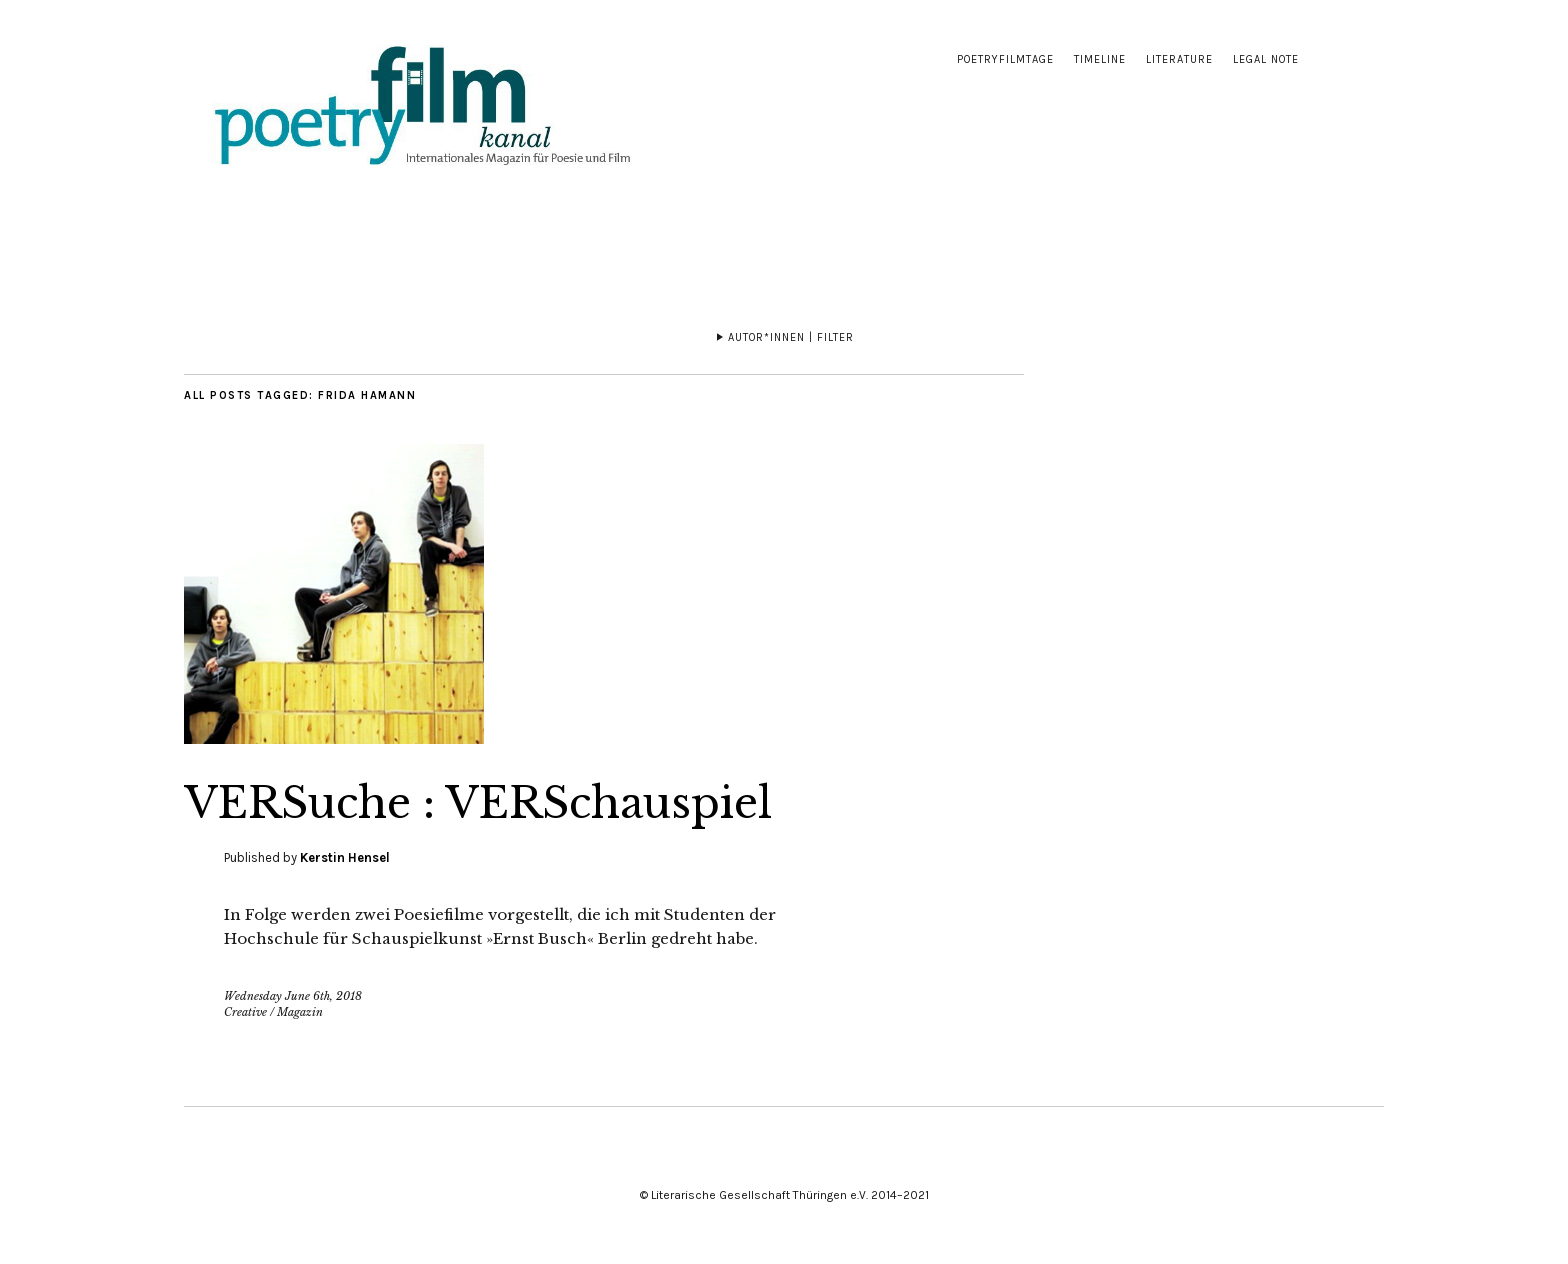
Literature (1179, 59)
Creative (245, 1012)
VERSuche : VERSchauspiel (478, 803)
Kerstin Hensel (345, 857)
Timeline (1100, 59)
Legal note (1266, 59)
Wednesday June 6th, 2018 (293, 996)
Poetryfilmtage (1005, 59)
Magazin (300, 1012)
